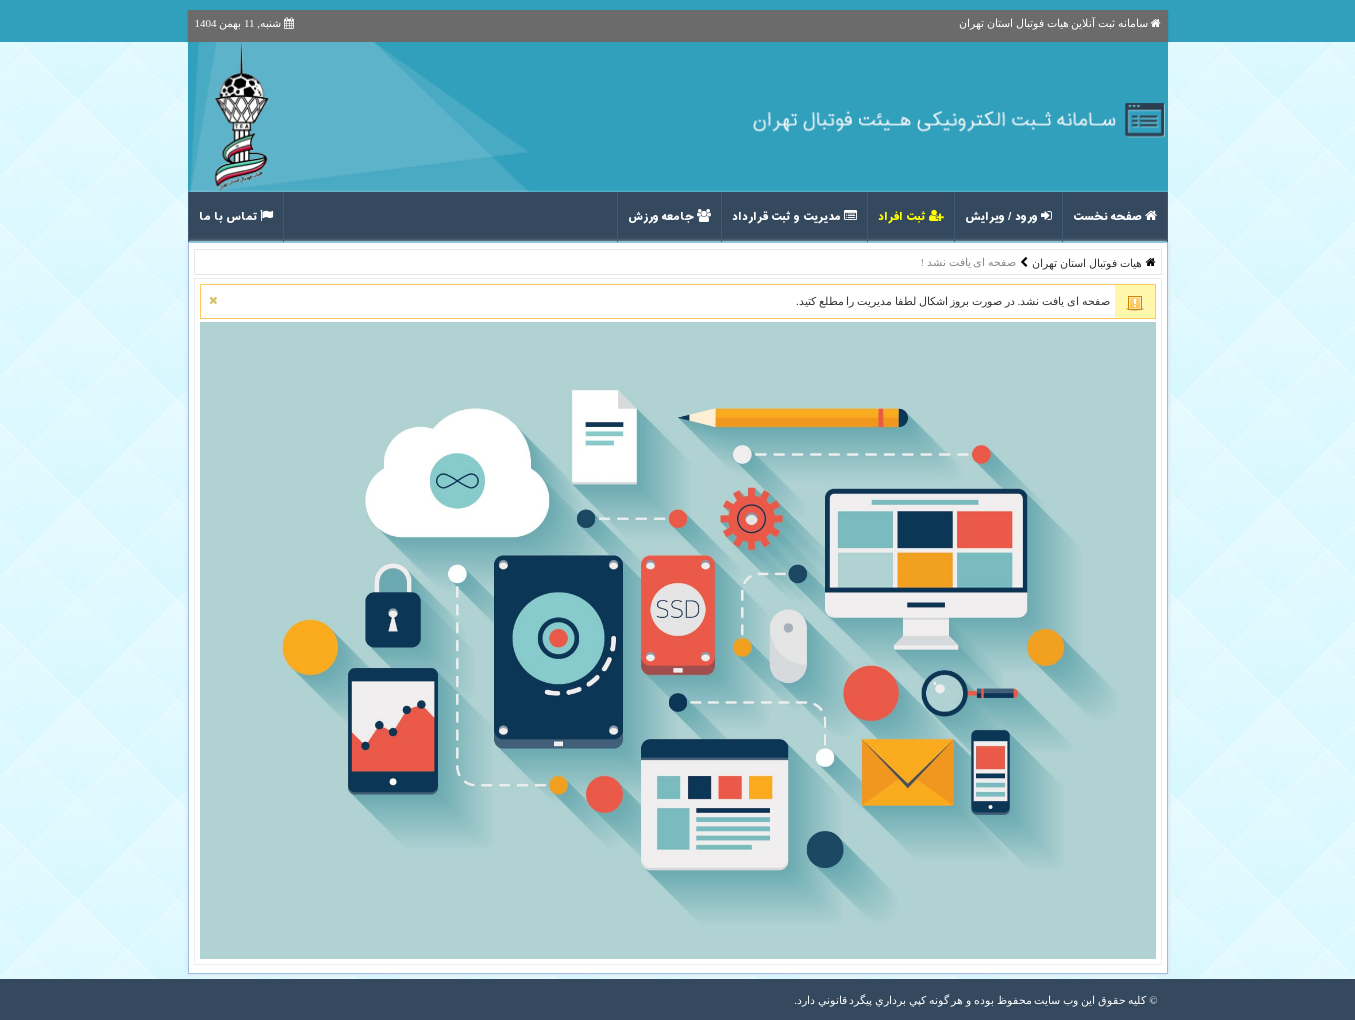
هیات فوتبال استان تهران (1086, 263)
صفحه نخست (1115, 217)
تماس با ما (236, 217)
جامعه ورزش (669, 217)
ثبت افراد (911, 217)
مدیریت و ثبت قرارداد (794, 217)
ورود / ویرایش (1008, 217)
